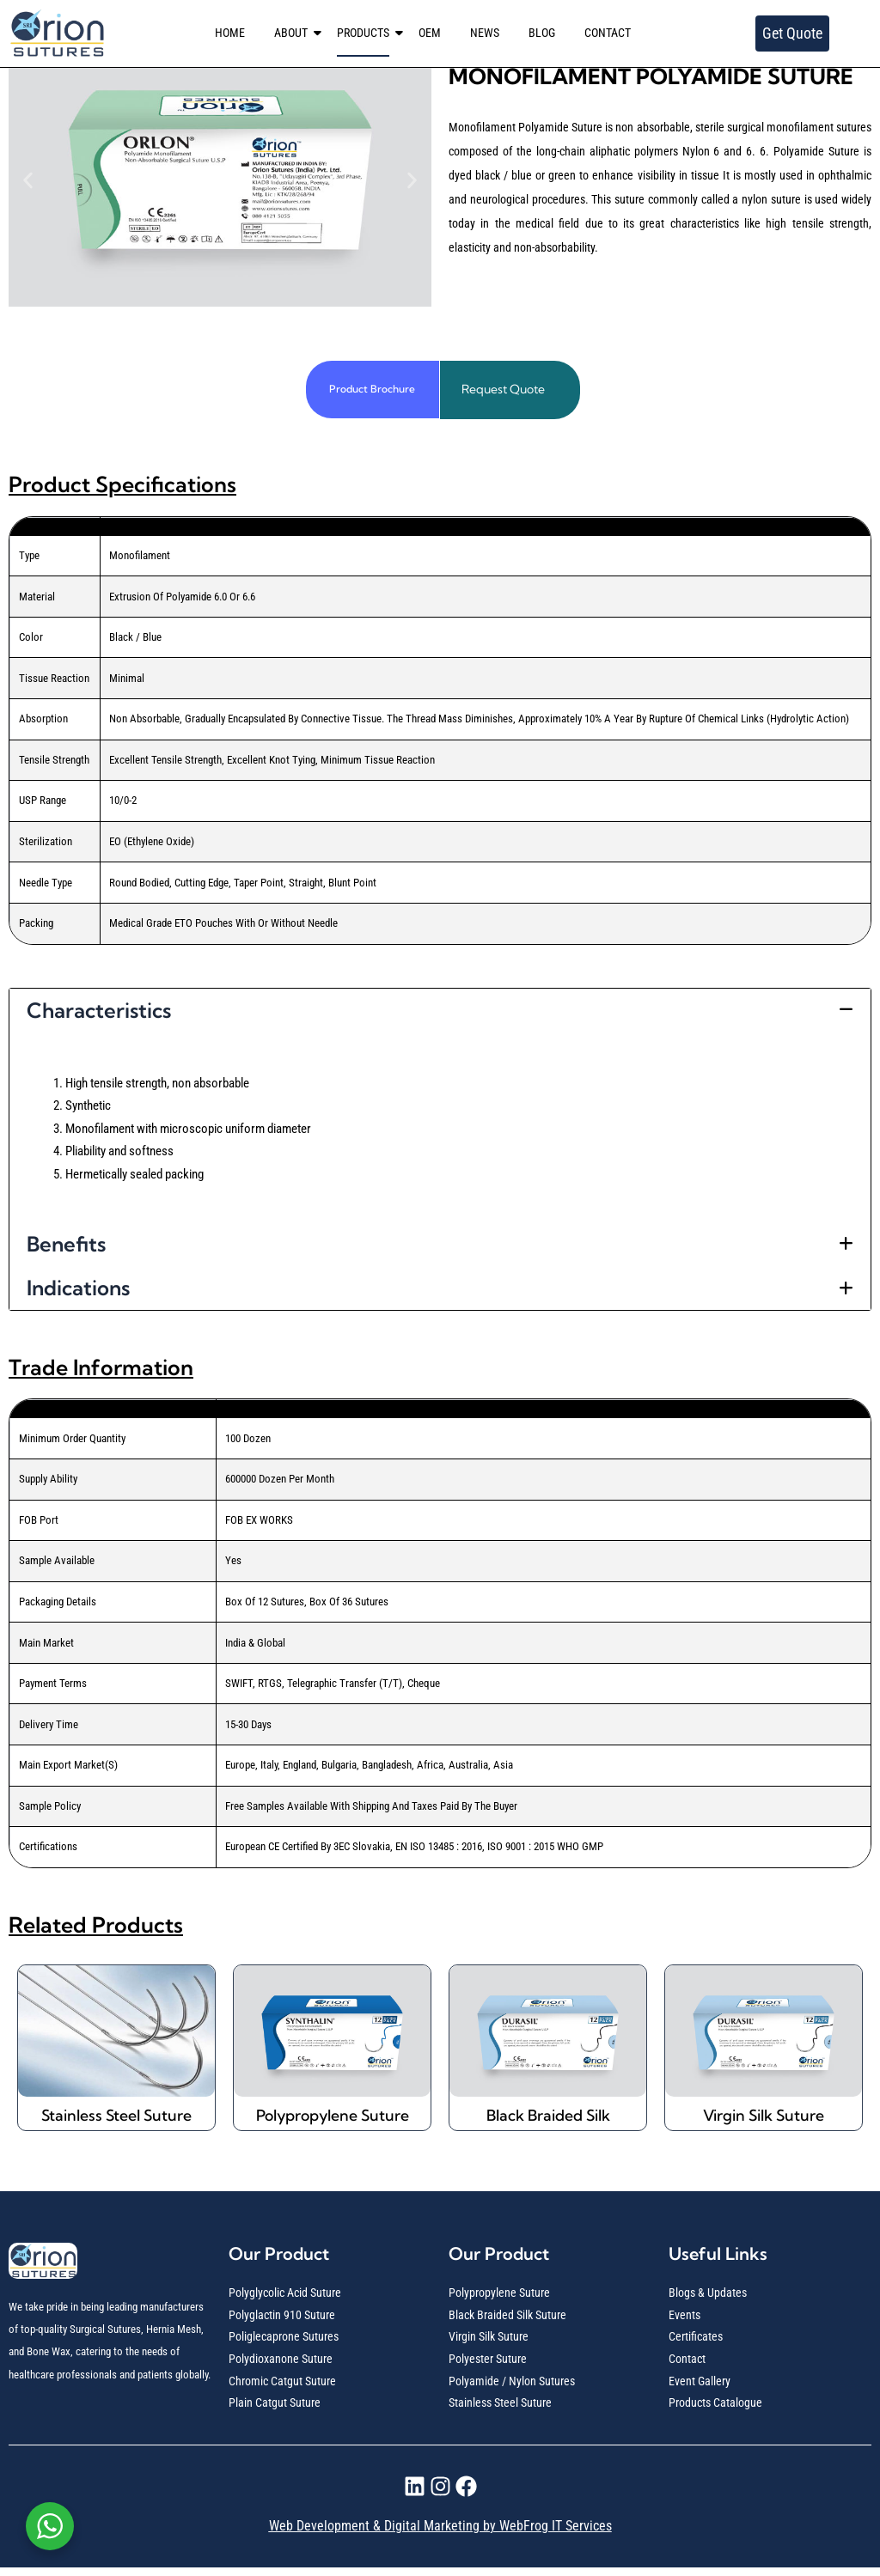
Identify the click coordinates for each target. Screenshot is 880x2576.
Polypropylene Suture (332, 2119)
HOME (230, 33)
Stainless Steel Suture (117, 2119)
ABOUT (294, 33)
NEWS (484, 33)
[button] (28, 180)
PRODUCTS (366, 33)
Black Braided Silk (548, 2119)
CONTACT (607, 33)
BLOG (542, 33)
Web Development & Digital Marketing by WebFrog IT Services (440, 2534)
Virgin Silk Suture (764, 2119)
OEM (430, 33)
